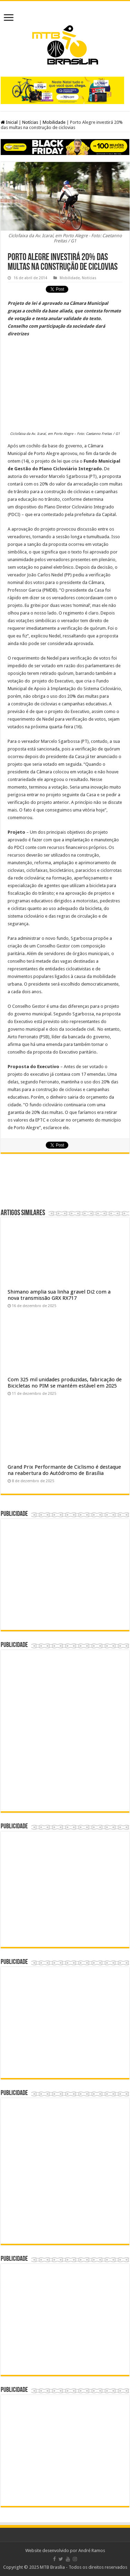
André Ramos (91, 2550)
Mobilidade (54, 122)
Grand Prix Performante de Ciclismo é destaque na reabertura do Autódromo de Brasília (64, 1470)
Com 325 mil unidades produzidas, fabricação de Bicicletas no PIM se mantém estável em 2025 (65, 1382)
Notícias (30, 122)
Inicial (9, 122)
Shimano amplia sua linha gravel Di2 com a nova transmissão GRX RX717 (59, 1295)
